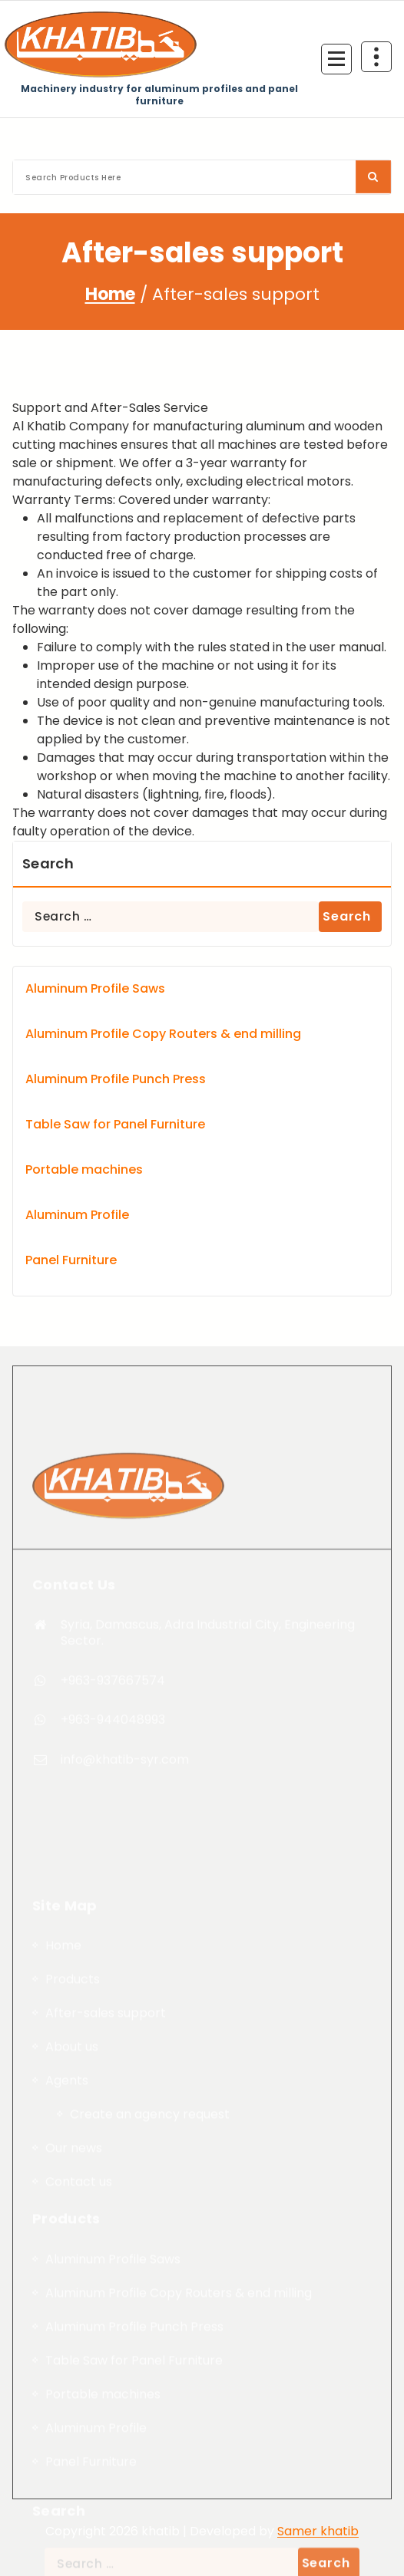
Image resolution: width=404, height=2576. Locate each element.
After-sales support (105, 2478)
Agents (66, 2546)
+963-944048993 (113, 1953)
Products (72, 2444)
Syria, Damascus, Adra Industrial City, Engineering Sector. (208, 1865)
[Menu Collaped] (336, 59)
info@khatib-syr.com (125, 1992)
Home (110, 294)
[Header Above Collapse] (376, 56)
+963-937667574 (113, 1913)
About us (71, 2512)
